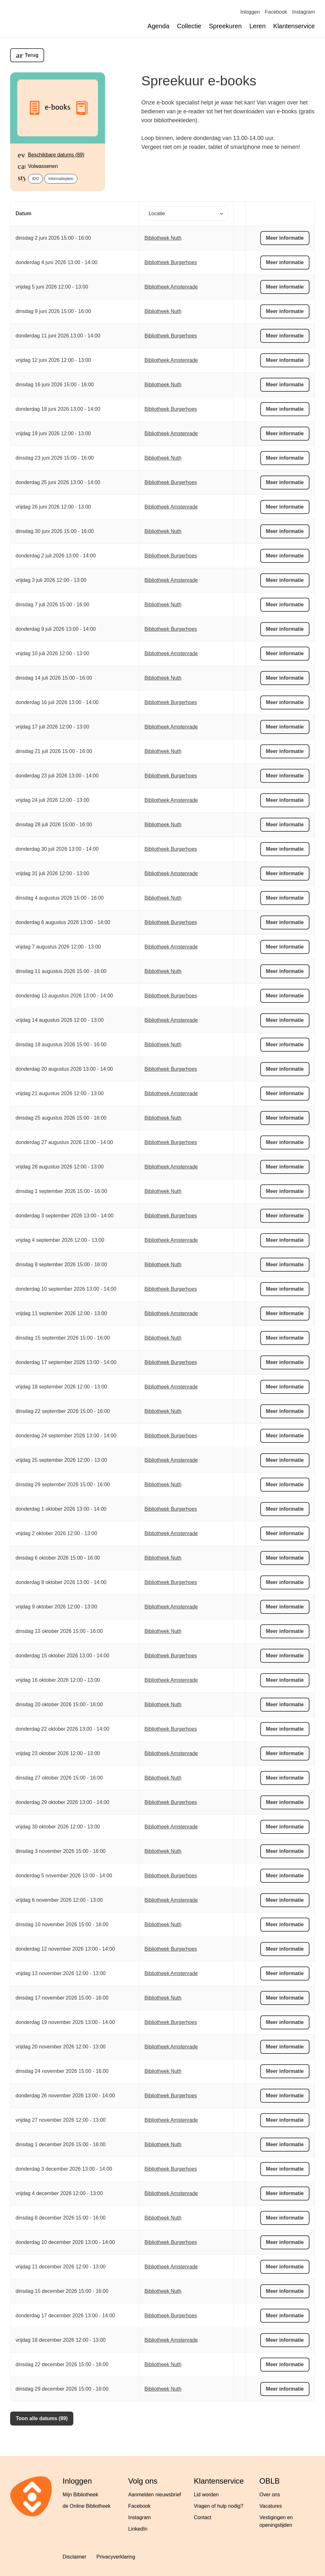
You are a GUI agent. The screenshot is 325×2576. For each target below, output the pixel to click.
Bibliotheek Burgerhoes (170, 262)
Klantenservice (294, 26)
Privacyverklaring (115, 2556)
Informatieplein (60, 178)
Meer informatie (285, 238)
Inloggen (250, 12)
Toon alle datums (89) (42, 2418)
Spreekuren (225, 26)
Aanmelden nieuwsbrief (154, 2494)
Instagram (303, 12)
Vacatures (270, 2506)
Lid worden (206, 2494)
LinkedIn (138, 2529)
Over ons (269, 2494)
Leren (257, 26)
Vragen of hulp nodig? (218, 2506)
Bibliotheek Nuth (163, 238)
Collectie (189, 26)
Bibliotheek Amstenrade (171, 287)
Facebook (276, 12)
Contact (202, 2517)
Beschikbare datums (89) (56, 154)
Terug (31, 55)
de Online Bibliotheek (86, 2506)
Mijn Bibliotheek (80, 2494)
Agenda (158, 26)
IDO (35, 178)
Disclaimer (74, 2556)
